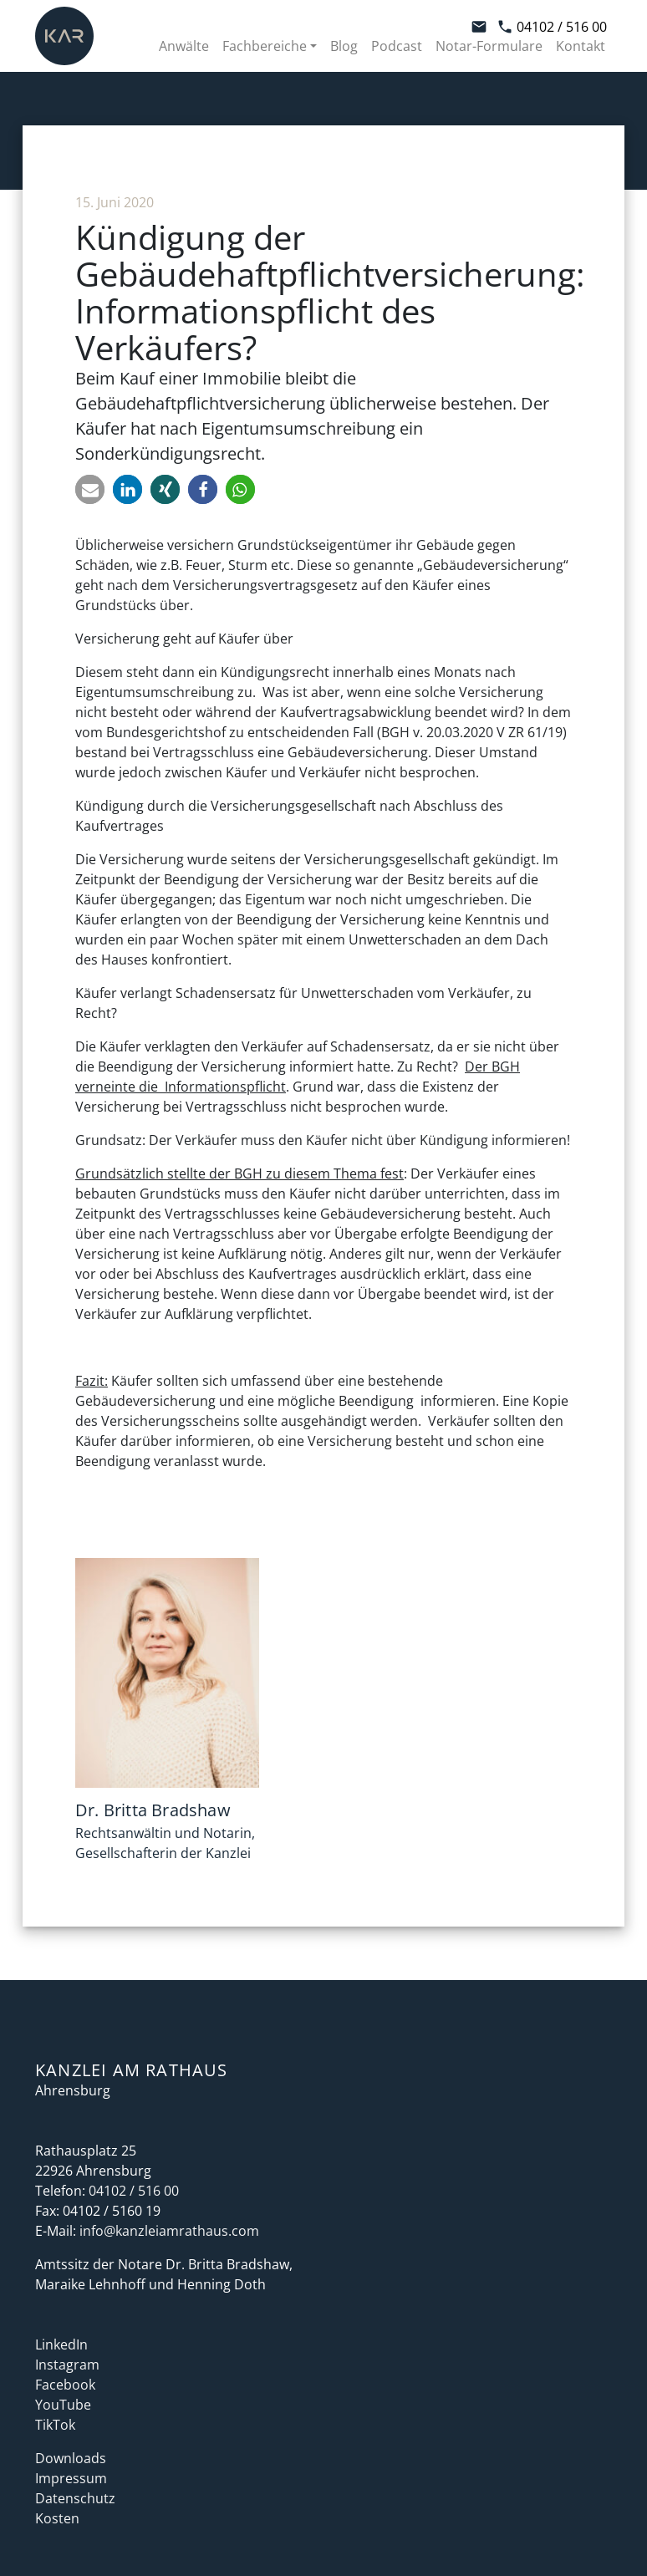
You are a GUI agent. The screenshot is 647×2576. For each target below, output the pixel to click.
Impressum (71, 2478)
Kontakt (580, 46)
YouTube (63, 2404)
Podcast (396, 46)
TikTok (55, 2425)
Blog (344, 46)
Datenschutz (75, 2498)
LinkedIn (61, 2344)
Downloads (70, 2458)
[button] (89, 489)
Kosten (57, 2518)
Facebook (65, 2384)
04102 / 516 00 (552, 27)
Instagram (67, 2364)
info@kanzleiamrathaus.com (169, 2231)
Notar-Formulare (489, 46)
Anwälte (184, 46)
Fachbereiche (264, 46)
